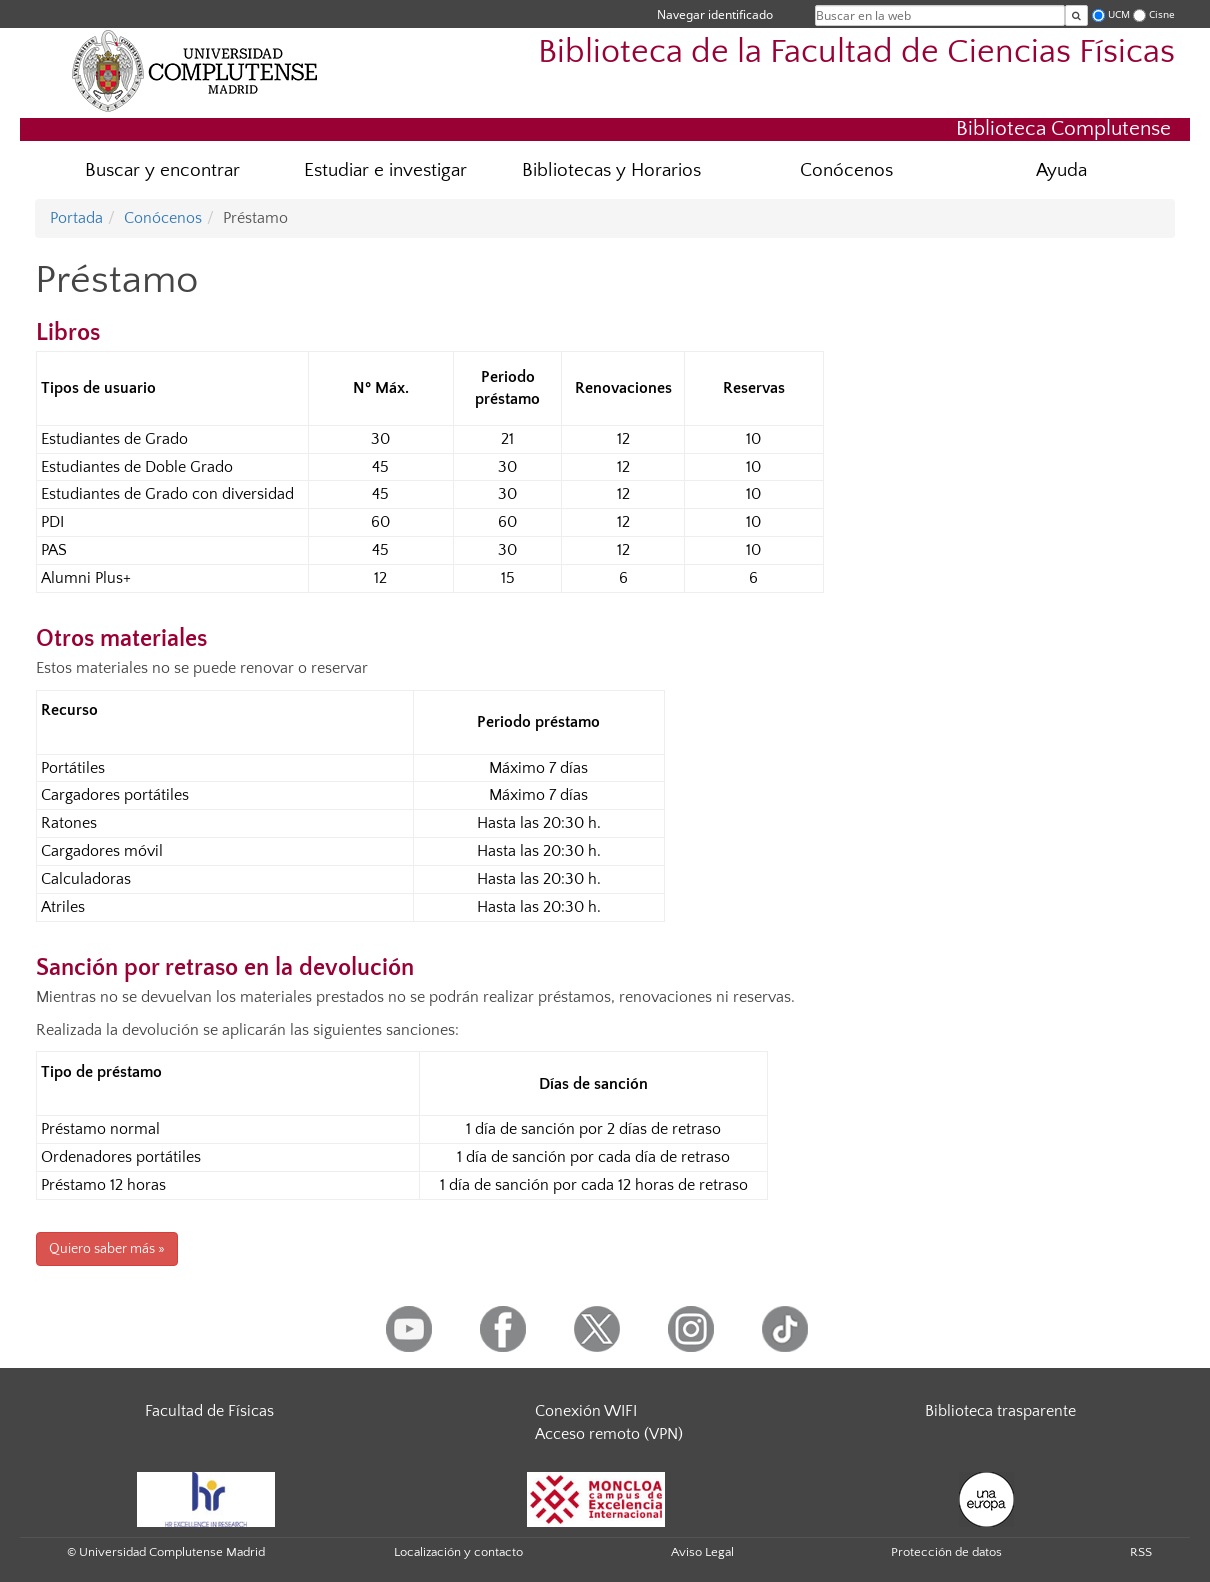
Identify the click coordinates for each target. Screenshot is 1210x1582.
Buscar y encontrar (162, 170)
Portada (76, 218)
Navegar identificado (715, 14)
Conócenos (846, 170)
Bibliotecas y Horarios (611, 170)
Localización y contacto (458, 1552)
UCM (1119, 14)
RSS (1141, 1552)
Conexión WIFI (586, 1411)
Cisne (1162, 14)
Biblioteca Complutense (1063, 128)
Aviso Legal (702, 1552)
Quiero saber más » (107, 1249)
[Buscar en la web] (1076, 15)
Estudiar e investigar (385, 170)
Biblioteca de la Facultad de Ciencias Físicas (856, 52)
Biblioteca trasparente (1000, 1411)
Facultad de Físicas (209, 1411)
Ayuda (1061, 170)
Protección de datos (946, 1552)
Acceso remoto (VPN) (609, 1434)
